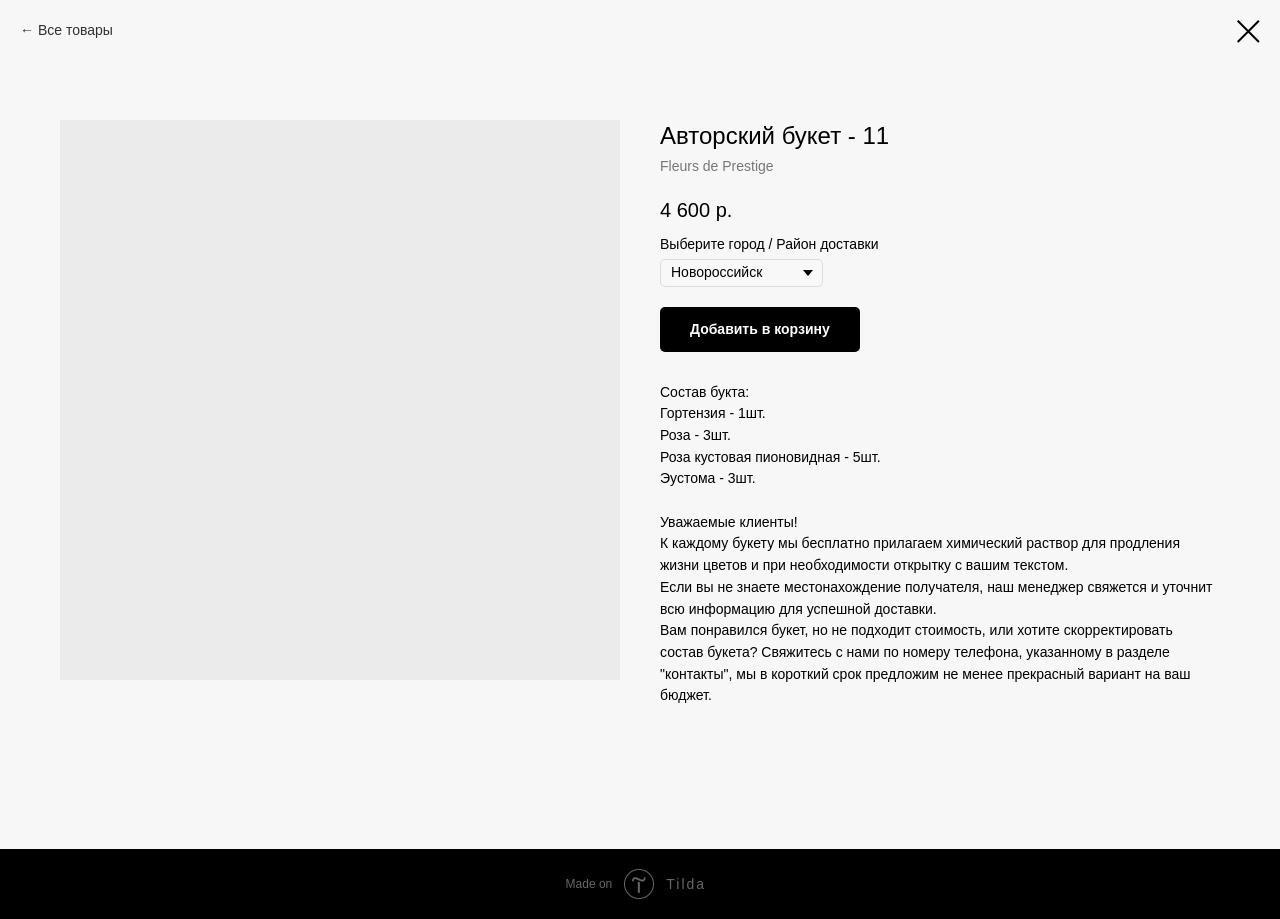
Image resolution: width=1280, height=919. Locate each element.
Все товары (75, 30)
